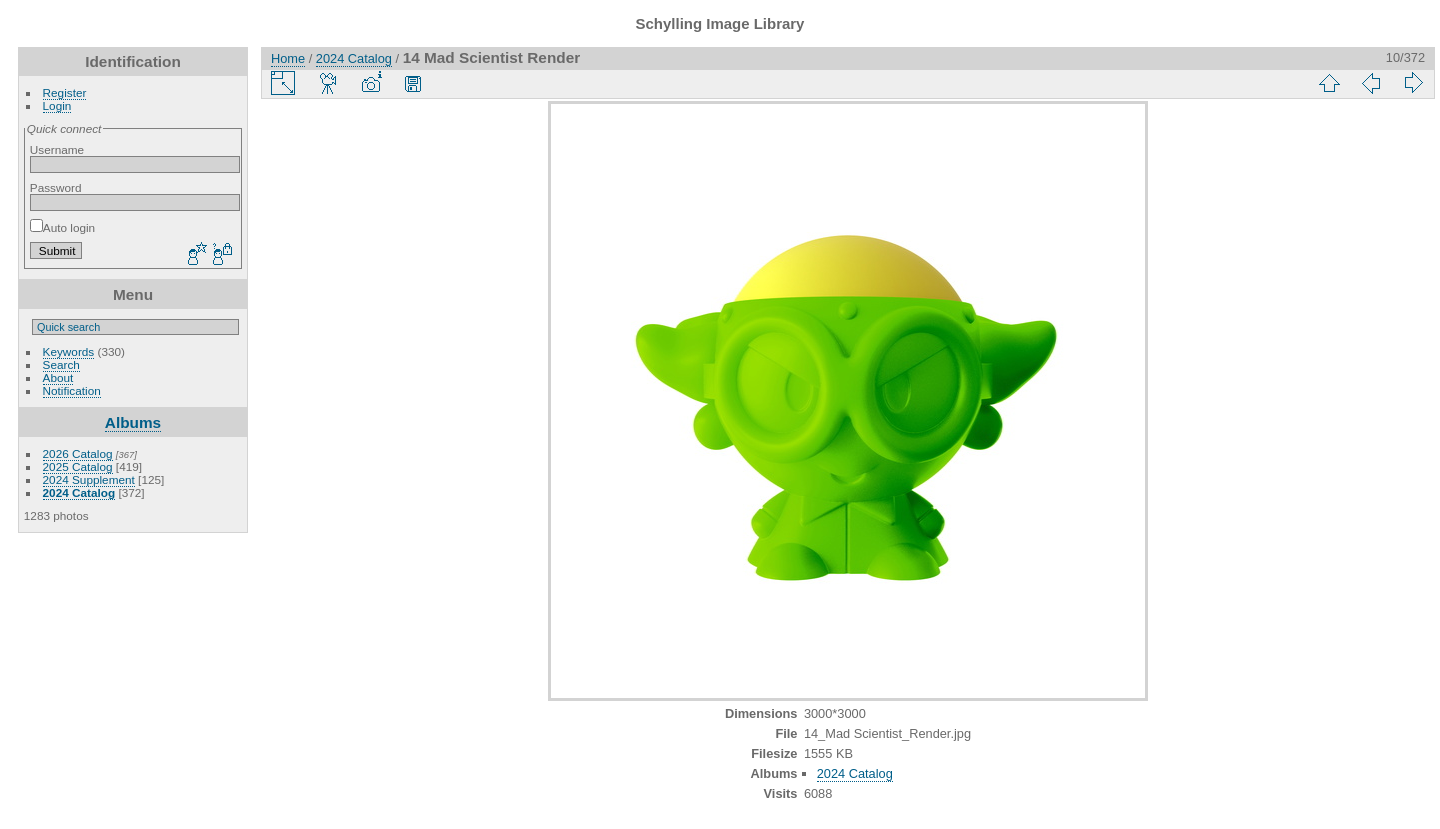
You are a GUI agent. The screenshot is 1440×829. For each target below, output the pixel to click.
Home (288, 58)
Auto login (62, 227)
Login (57, 105)
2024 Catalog (79, 492)
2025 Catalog (78, 466)
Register (65, 92)
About (58, 377)
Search (61, 364)
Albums (133, 422)
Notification (72, 390)
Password (56, 187)
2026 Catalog (78, 453)
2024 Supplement (89, 479)
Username (57, 149)
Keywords (69, 351)
